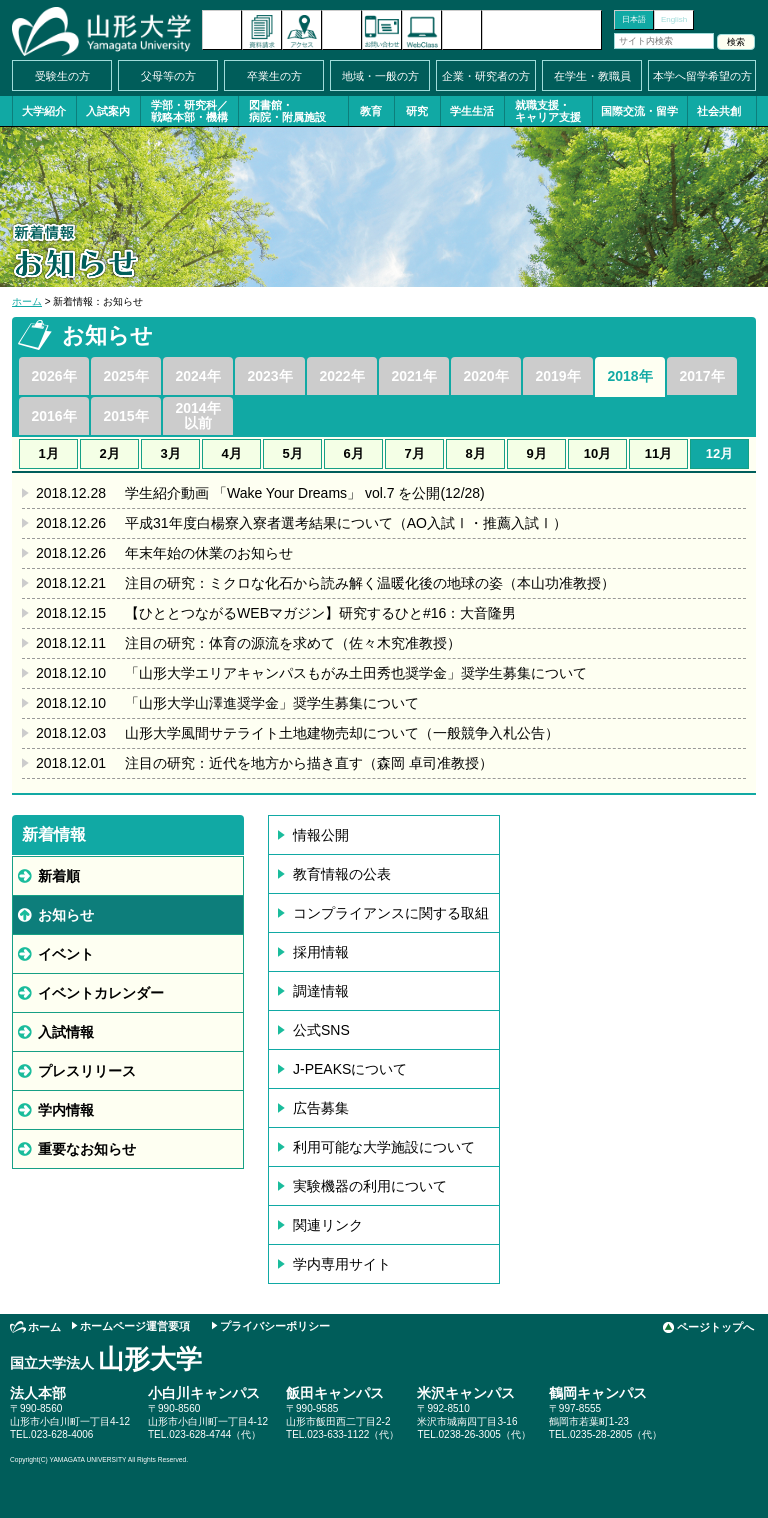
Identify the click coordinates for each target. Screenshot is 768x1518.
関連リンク (328, 1225)
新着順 (59, 876)
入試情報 (66, 1032)
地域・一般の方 (380, 76)
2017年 (701, 376)
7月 (414, 453)
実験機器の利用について (370, 1186)
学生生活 (472, 111)
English (674, 19)
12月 (719, 453)
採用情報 (321, 952)
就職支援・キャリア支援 (548, 111)
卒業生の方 (274, 76)
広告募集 (321, 1108)
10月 (597, 453)
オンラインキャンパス (422, 30)
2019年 (557, 376)
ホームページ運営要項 (135, 1326)
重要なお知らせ (87, 1149)
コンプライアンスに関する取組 (391, 913)
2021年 (413, 376)
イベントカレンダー (342, 30)
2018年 (629, 376)
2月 (109, 453)
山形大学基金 (542, 30)
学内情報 (66, 1110)
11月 (658, 453)
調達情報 (321, 991)
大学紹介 (44, 111)
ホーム (27, 301)
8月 (475, 453)
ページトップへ (715, 1327)
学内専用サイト (342, 1264)
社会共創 (719, 111)
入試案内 (108, 111)
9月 (536, 453)
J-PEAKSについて (350, 1069)
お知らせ (66, 915)
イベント (66, 954)
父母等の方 (168, 76)
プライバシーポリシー (275, 1326)
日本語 (634, 19)
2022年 (341, 376)
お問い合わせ (382, 30)
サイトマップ (462, 30)
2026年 (53, 376)
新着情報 (222, 30)
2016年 (53, 416)
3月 (170, 453)
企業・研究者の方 (486, 76)
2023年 (269, 376)
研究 (417, 111)
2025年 (125, 376)
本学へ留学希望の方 (702, 76)
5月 (292, 453)
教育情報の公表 (342, 874)
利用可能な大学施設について (384, 1147)
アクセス (302, 30)
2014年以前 (197, 415)
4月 (231, 453)
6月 (353, 453)
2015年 (125, 416)
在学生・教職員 (592, 76)
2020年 (485, 376)
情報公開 (321, 835)
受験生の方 (62, 76)
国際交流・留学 (639, 111)
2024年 (197, 376)
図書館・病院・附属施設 (287, 111)
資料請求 (262, 30)
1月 (48, 453)
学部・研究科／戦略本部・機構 (189, 111)
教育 (371, 111)
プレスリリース (87, 1071)
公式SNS (321, 1030)
